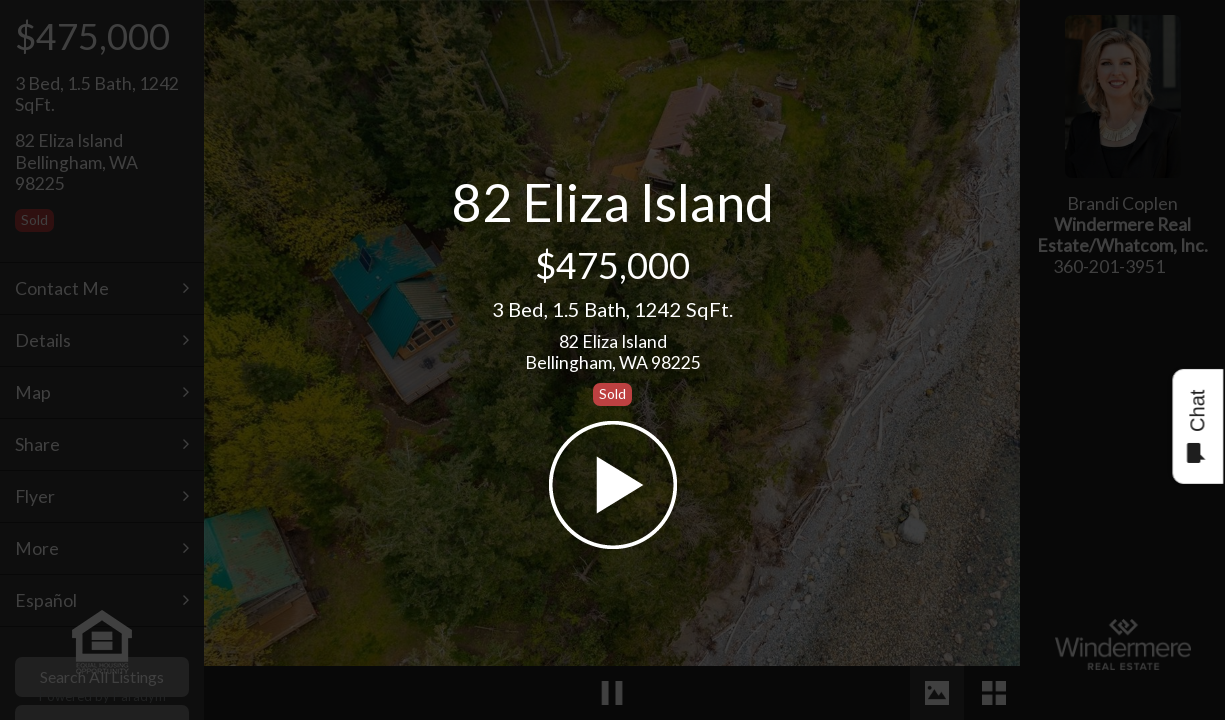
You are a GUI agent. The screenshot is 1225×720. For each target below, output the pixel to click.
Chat (1196, 426)
